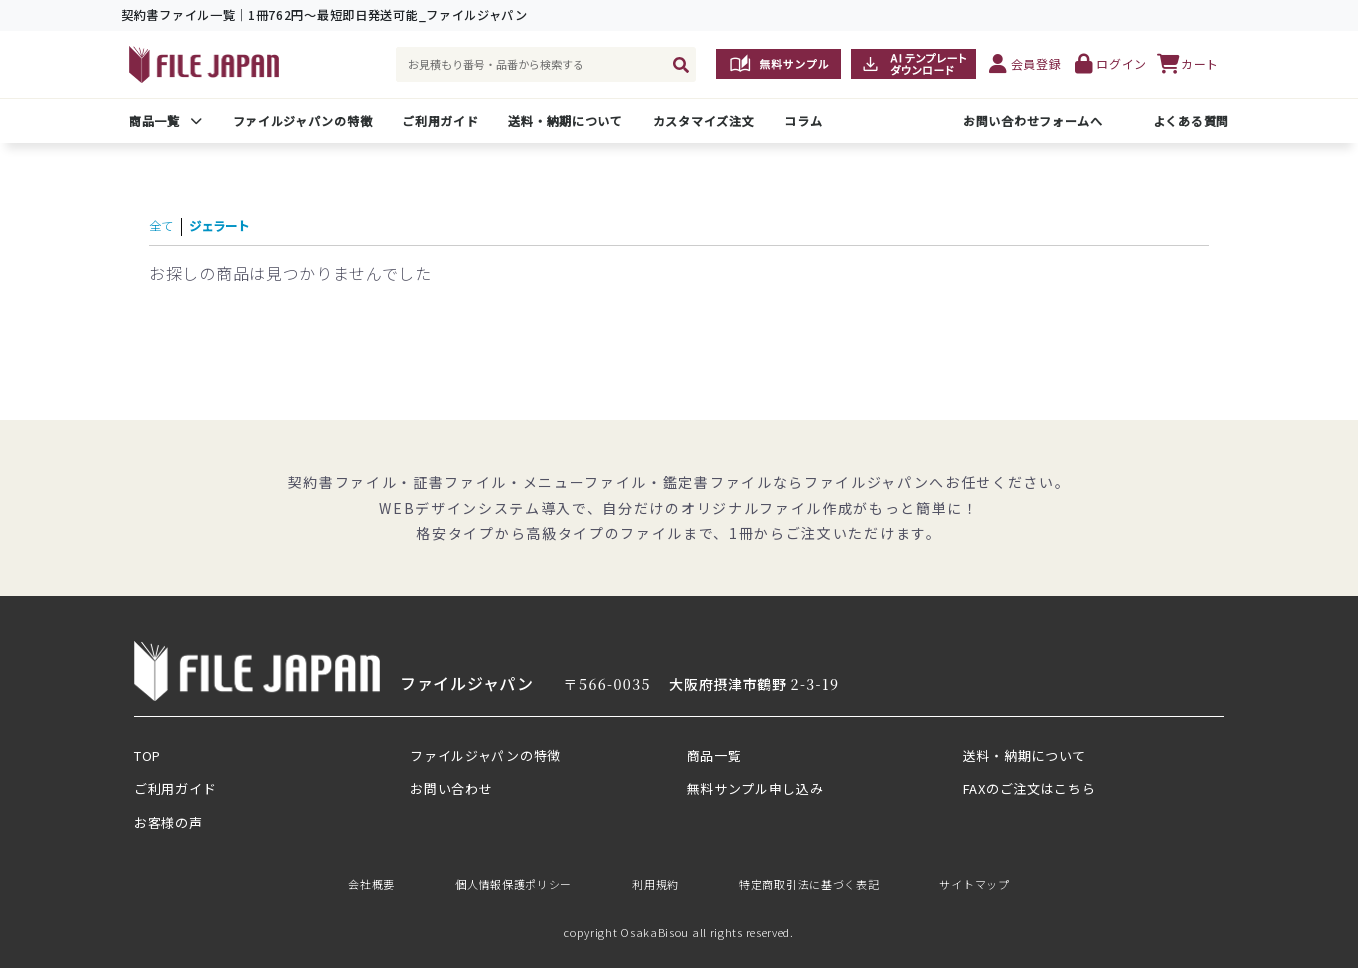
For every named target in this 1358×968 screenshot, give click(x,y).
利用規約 (655, 884)
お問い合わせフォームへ (1033, 120)
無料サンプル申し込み (755, 788)
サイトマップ (974, 884)
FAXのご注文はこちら (1029, 788)
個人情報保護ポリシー (513, 884)
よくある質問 (1191, 120)
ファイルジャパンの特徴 (303, 120)
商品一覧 (154, 120)
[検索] (681, 64)
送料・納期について (565, 120)
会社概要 (371, 884)
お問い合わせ (451, 788)
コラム (803, 120)
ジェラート (237, 224)
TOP (147, 755)
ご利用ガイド (440, 120)
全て (165, 224)
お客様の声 (168, 822)
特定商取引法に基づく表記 (809, 884)
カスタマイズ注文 (704, 120)
